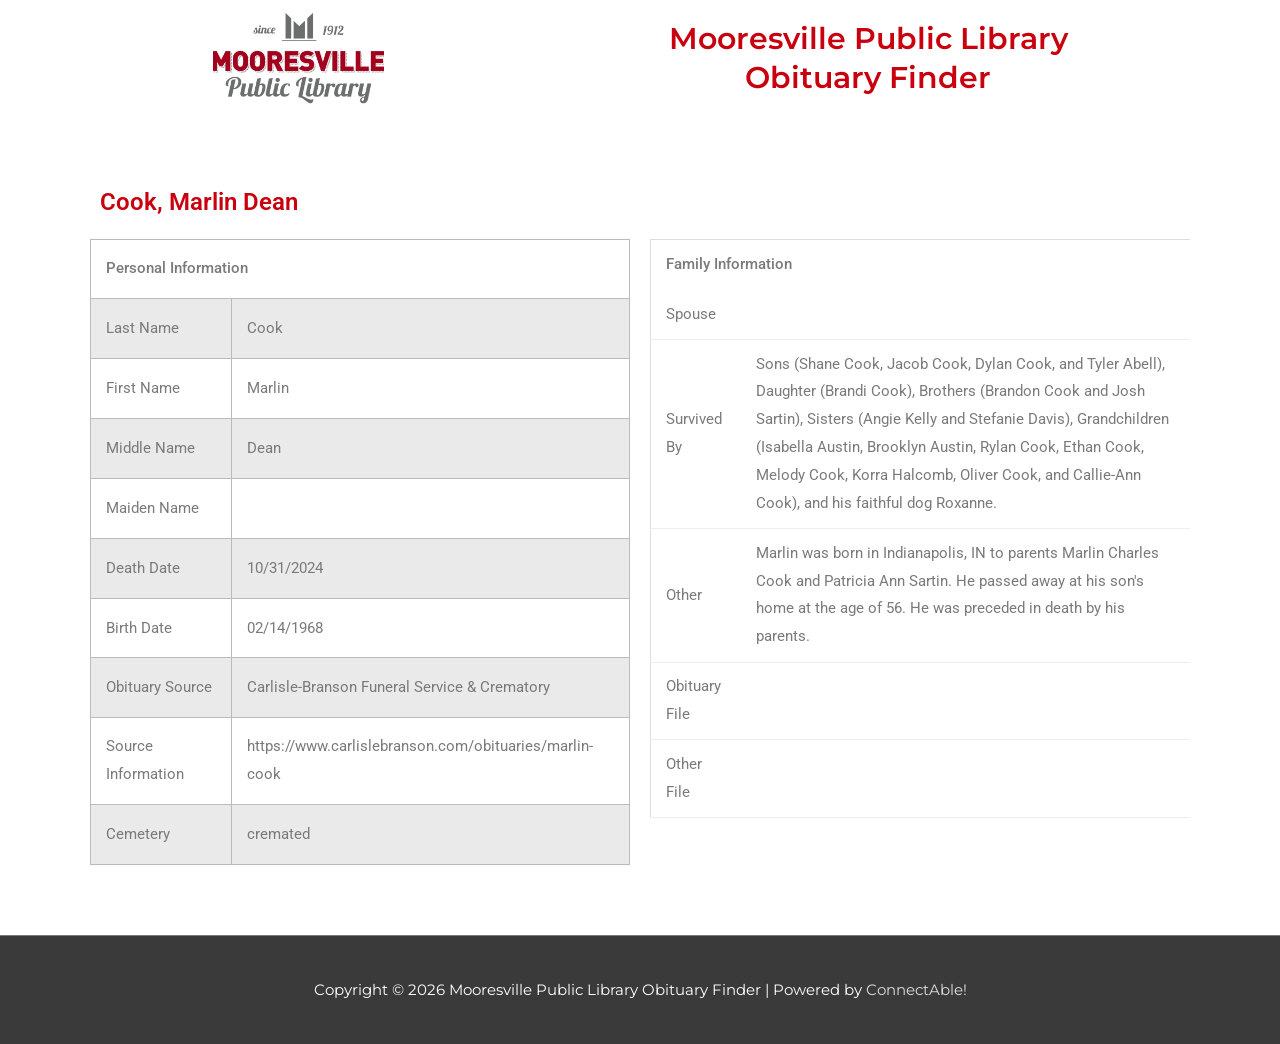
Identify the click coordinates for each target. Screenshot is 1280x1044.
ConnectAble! (916, 989)
